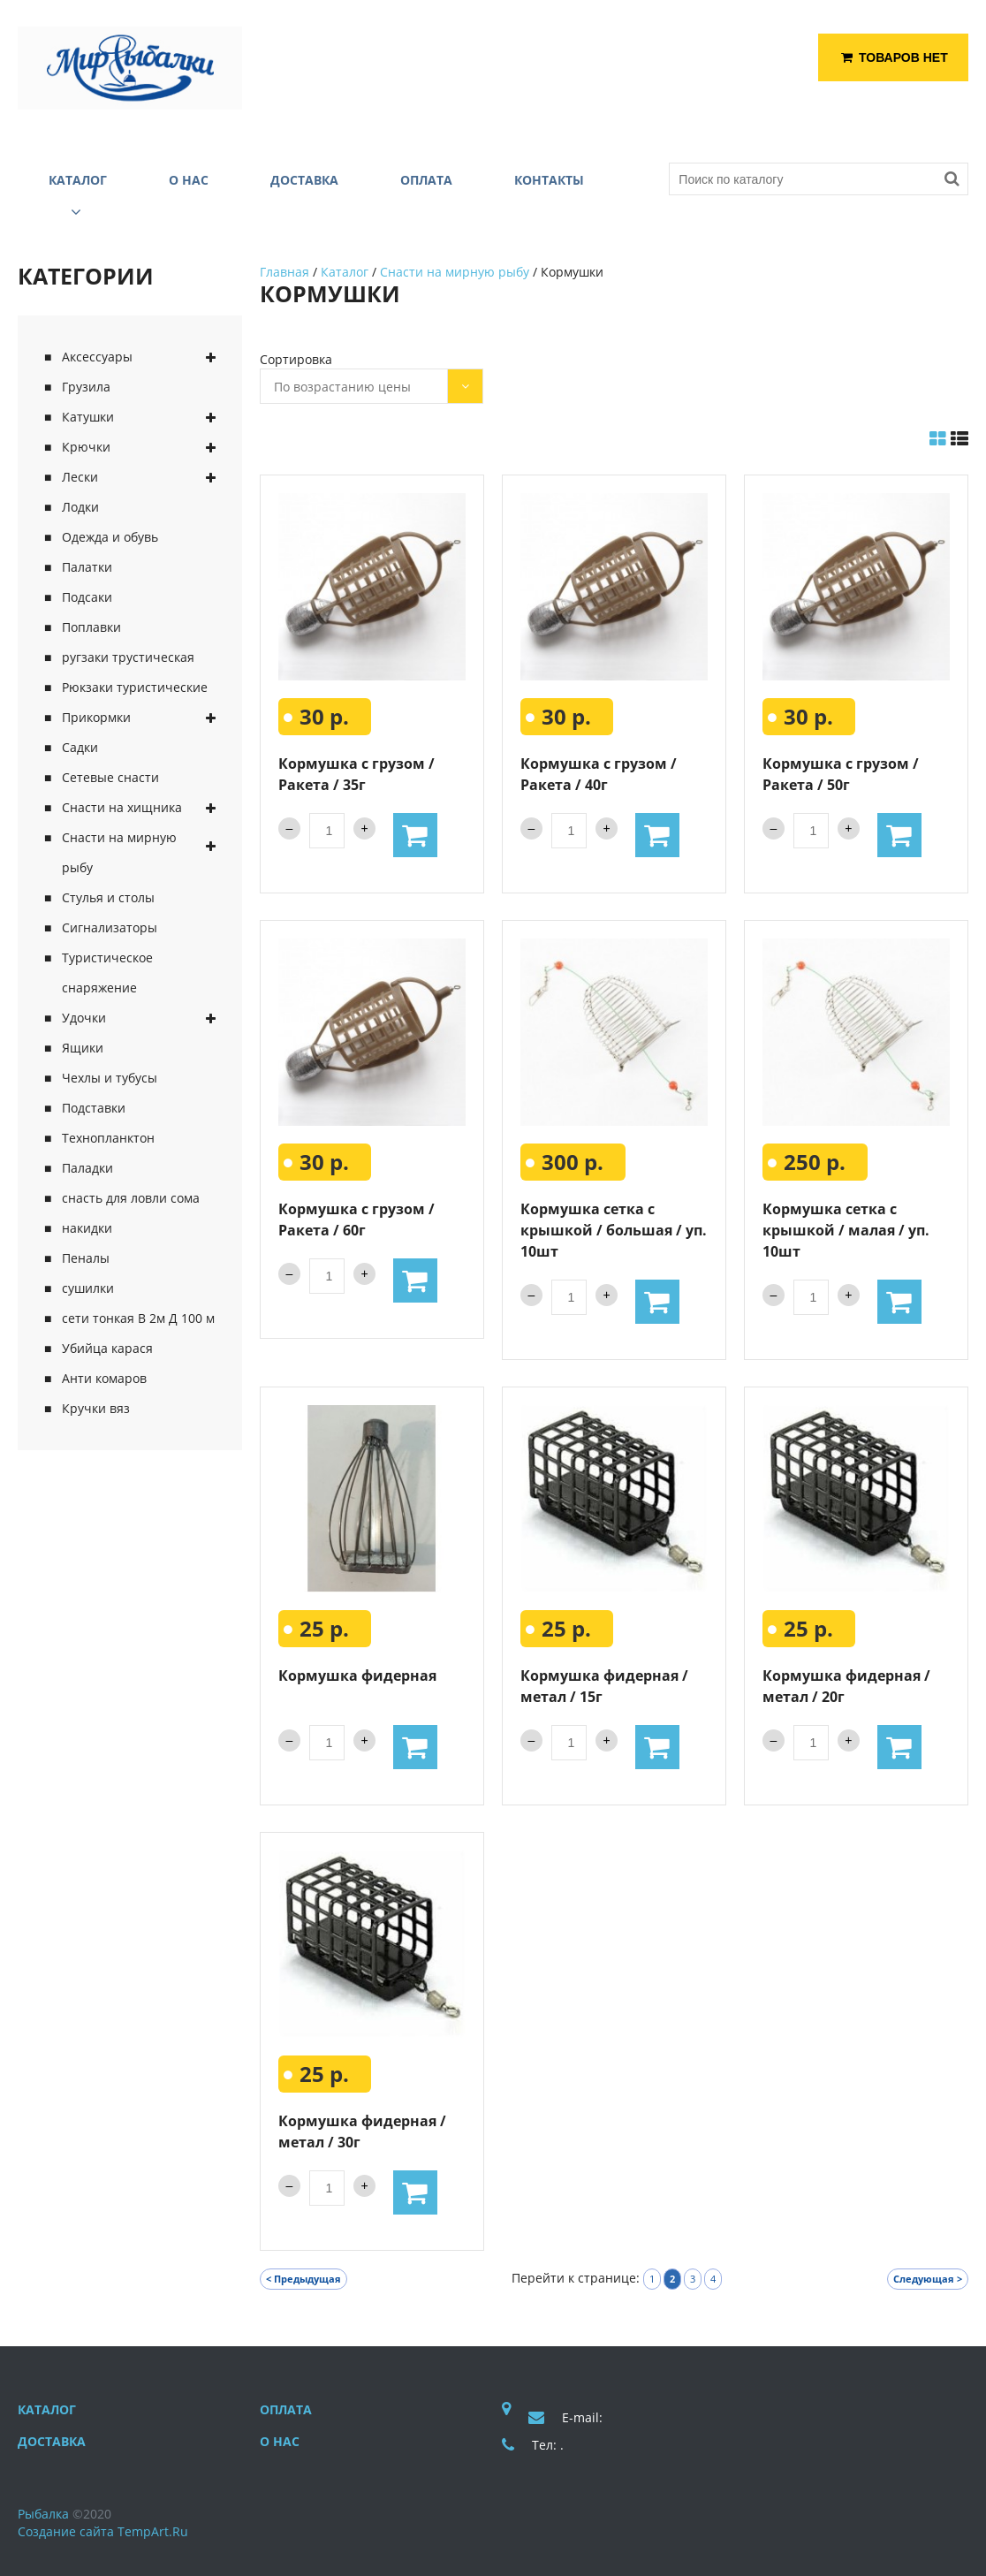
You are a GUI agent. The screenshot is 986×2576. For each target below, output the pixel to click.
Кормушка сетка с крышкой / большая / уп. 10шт (613, 1230)
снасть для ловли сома (131, 1197)
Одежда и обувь (110, 536)
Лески (80, 476)
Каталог (344, 271)
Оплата (286, 2409)
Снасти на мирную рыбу (119, 852)
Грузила (86, 386)
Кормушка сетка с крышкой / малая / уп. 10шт (845, 1230)
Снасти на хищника (122, 807)
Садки (80, 747)
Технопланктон (108, 1137)
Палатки (87, 567)
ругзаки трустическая (128, 657)
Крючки (86, 446)
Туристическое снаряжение (107, 972)
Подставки (93, 1107)
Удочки (84, 1017)
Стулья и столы (108, 897)
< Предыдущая (303, 2278)
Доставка (52, 2441)
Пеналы (86, 1258)
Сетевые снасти (110, 777)
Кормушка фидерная (357, 1675)
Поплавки (91, 627)
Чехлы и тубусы (109, 1077)
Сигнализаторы (109, 927)
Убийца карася (107, 1348)
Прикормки (96, 717)
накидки (87, 1228)
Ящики (82, 1047)
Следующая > (927, 2278)
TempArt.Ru (153, 2531)
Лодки (80, 506)
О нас (280, 2441)
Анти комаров (104, 1378)
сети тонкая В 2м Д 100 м (138, 1318)
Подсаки (87, 597)
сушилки (88, 1288)
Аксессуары (97, 356)
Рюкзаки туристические (135, 687)
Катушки (88, 416)
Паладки (87, 1167)
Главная (284, 271)
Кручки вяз (96, 1408)
